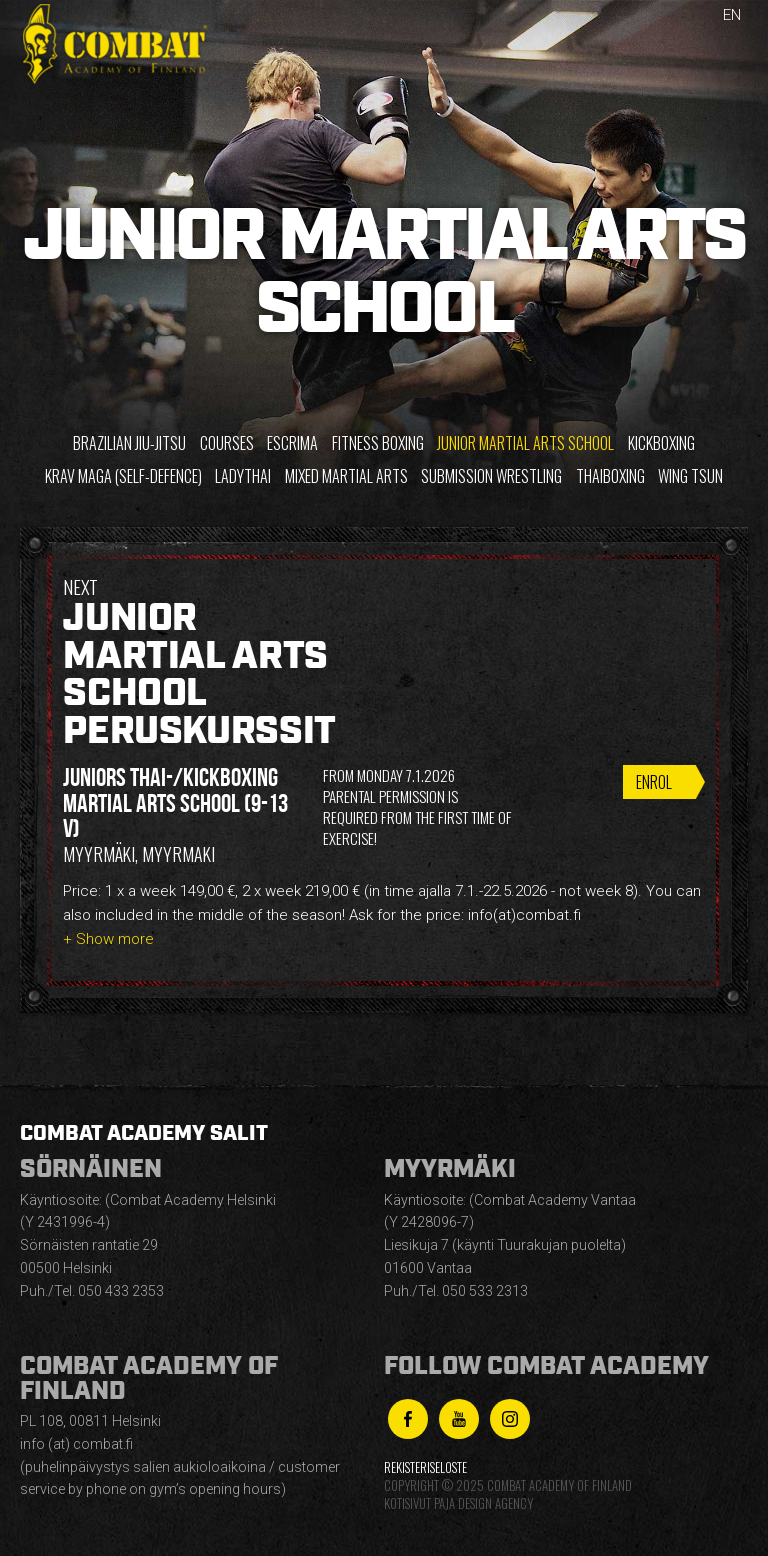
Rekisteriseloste (425, 1467)
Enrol (654, 782)
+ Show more (108, 939)
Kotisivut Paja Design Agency (458, 1503)
